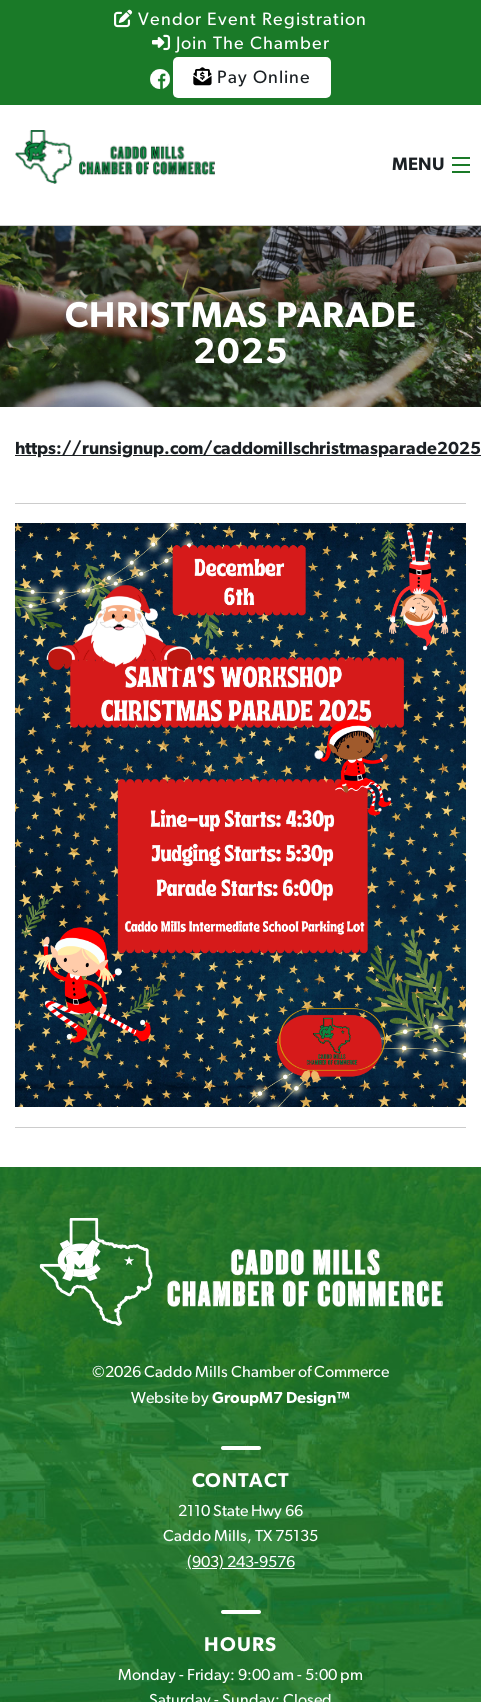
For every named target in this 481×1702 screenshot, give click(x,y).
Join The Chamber (241, 44)
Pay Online (252, 77)
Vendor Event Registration (240, 20)
